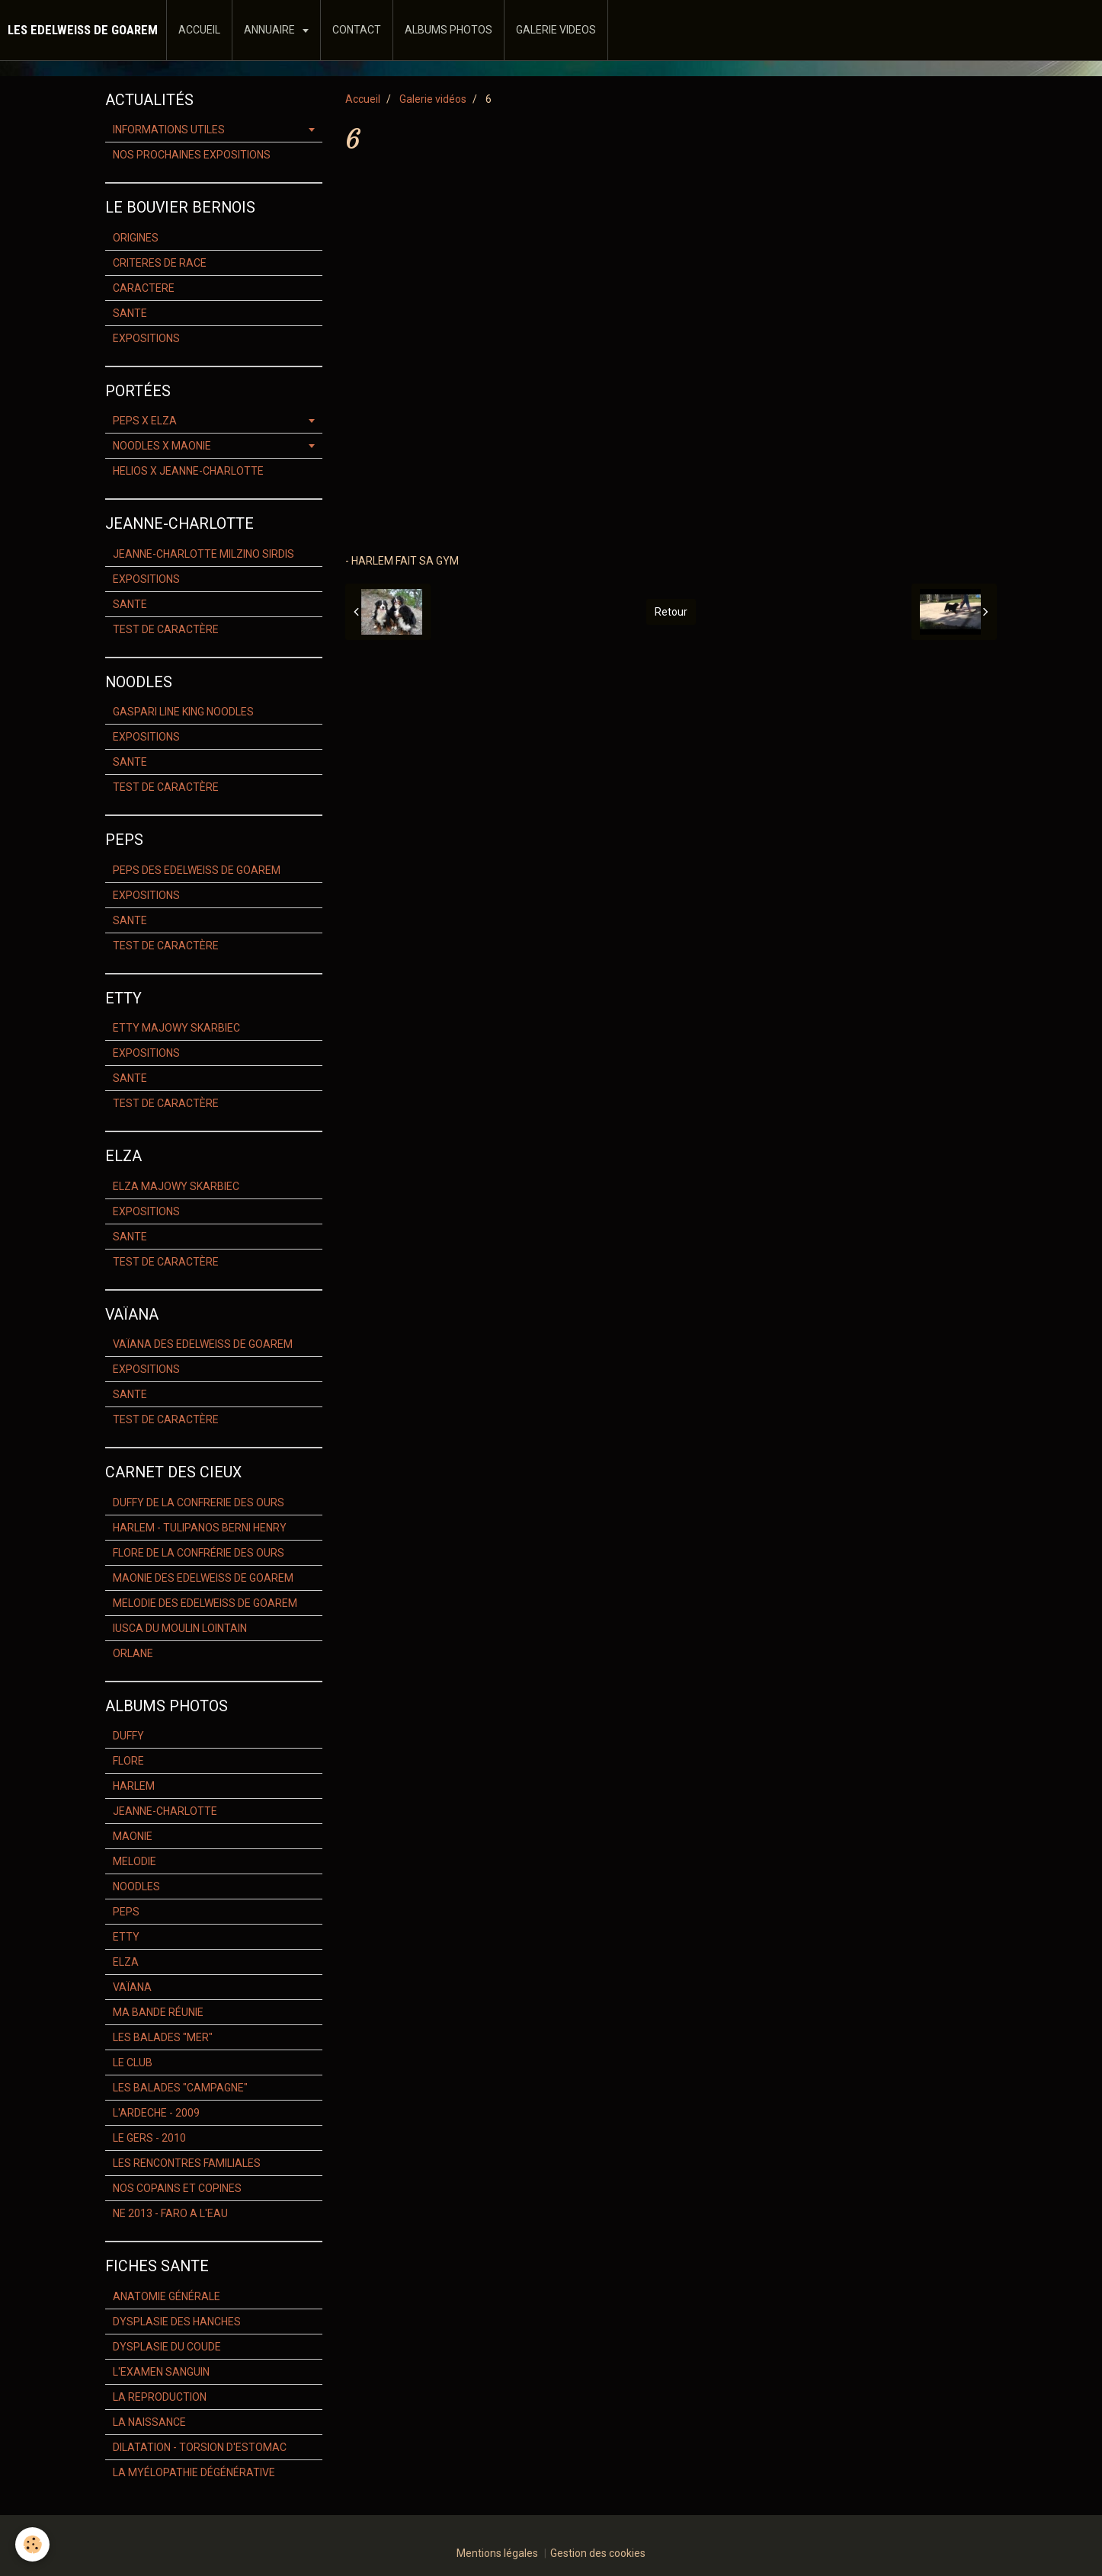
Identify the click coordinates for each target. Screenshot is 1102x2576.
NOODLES (136, 1886)
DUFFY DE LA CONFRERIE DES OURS (198, 1502)
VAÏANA (132, 1987)
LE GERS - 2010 (149, 2138)
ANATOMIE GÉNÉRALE (166, 2296)
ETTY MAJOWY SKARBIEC (176, 1028)
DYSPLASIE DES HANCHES (177, 2321)
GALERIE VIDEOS (556, 30)
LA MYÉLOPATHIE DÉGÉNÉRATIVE (194, 2472)
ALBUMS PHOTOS (448, 30)
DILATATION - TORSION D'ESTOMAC (200, 2447)
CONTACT (356, 30)
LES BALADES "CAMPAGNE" (180, 2088)
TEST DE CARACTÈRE (166, 629)
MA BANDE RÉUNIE (158, 2012)
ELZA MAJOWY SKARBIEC (176, 1186)
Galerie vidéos (432, 99)
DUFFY (128, 1736)
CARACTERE (144, 288)
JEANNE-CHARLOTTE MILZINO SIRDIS (203, 554)
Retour (671, 612)
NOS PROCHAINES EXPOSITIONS (192, 155)
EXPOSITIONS (146, 338)
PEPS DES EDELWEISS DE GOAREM (196, 870)
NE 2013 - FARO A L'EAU (170, 2213)
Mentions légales (497, 2553)
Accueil (362, 99)
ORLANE (133, 1653)
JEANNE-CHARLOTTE (165, 1811)
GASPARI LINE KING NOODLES (183, 712)
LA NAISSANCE (149, 2422)
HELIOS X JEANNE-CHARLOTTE (188, 471)
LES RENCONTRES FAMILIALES (187, 2163)
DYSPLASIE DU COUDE (167, 2347)
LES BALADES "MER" (163, 2037)
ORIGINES (136, 238)
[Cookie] (32, 2544)
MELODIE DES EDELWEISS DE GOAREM (205, 1603)
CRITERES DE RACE (160, 263)
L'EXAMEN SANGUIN (161, 2372)
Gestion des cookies (598, 2553)
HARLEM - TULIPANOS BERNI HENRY (200, 1528)
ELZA (126, 1962)
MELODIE (134, 1861)
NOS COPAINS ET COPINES (177, 2188)
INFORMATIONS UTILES (169, 129)
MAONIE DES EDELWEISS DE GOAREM (203, 1578)
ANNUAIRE (270, 30)
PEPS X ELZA (145, 420)
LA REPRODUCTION (160, 2397)
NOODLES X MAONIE (162, 446)
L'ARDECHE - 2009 (156, 2113)
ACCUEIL (199, 30)
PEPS (126, 1912)
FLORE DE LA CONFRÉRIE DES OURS (198, 1553)
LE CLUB (132, 2062)
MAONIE (132, 1836)
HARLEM (134, 1786)
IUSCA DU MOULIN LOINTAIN (180, 1628)
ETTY (126, 1937)
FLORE (128, 1761)
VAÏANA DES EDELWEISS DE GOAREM (203, 1344)
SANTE (130, 313)
